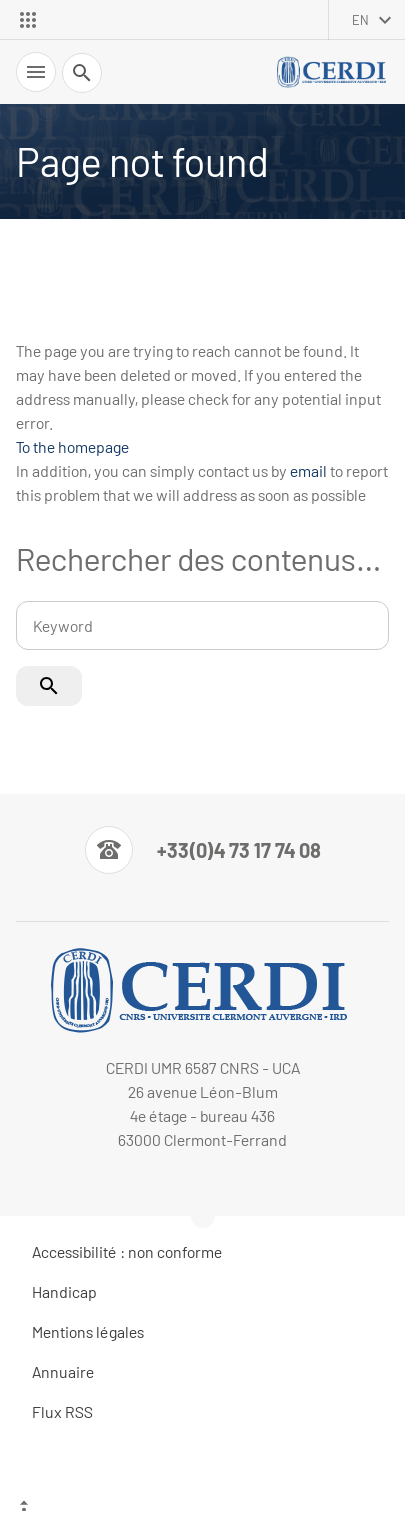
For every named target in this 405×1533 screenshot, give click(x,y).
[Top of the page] (202, 1508)
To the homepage (72, 446)
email (308, 470)
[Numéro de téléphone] (203, 850)
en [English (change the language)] (360, 20)
